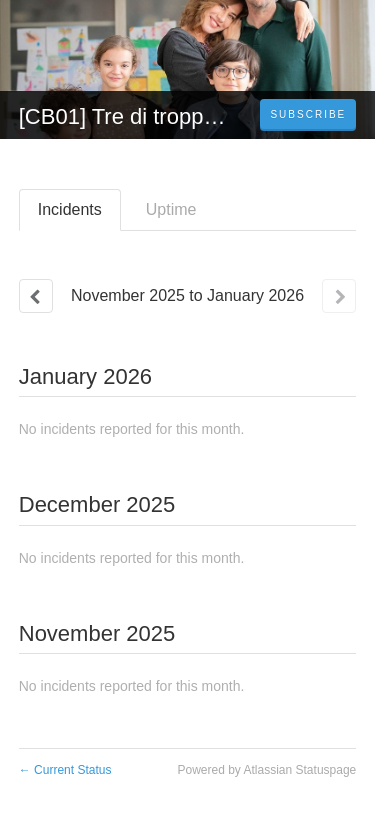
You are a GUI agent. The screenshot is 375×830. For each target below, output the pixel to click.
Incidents (70, 209)
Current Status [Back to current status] (65, 770)
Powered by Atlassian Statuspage (266, 770)
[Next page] (339, 296)
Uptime (171, 209)
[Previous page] (36, 296)
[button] (308, 115)
